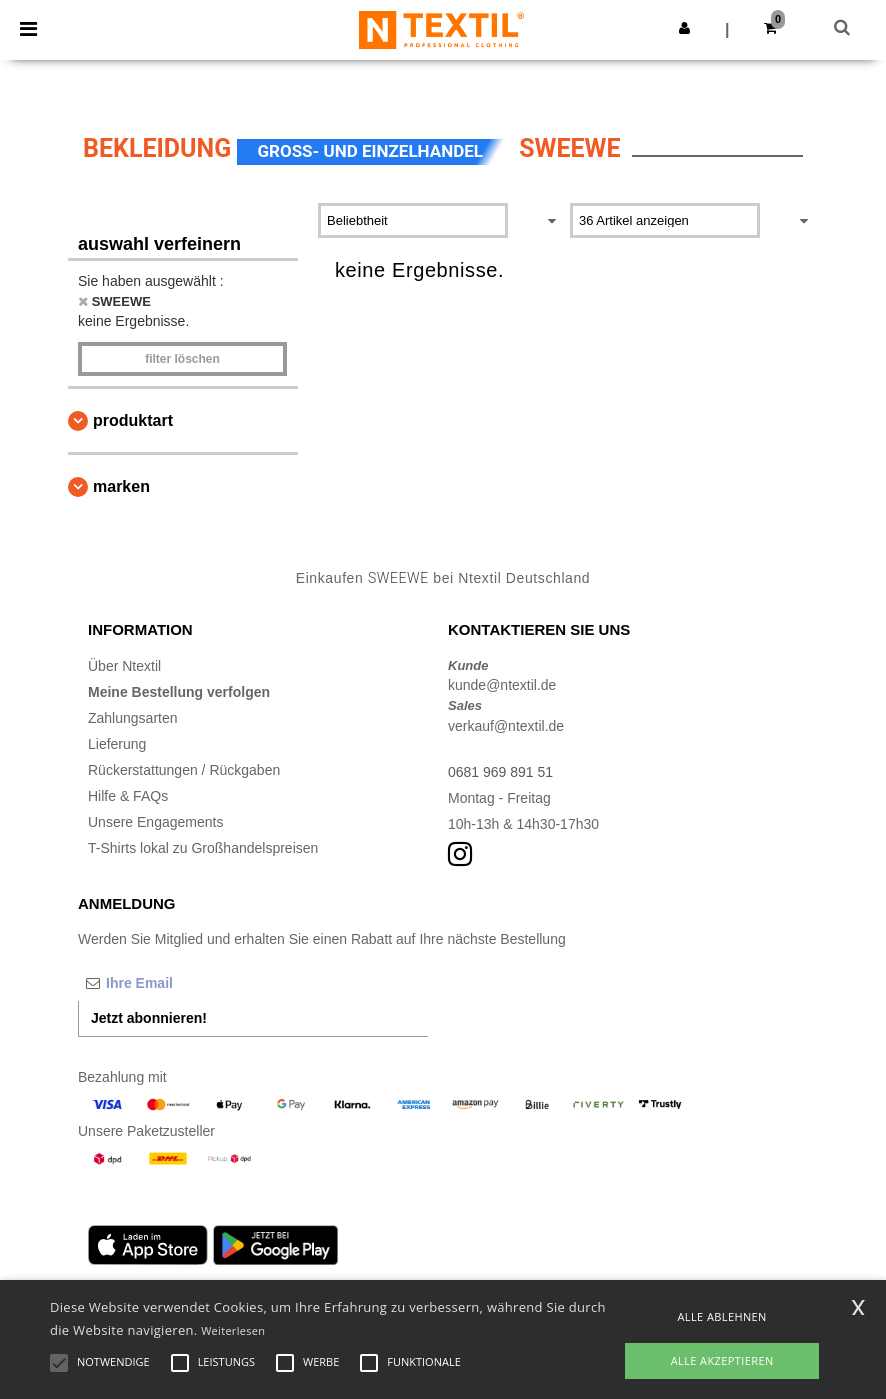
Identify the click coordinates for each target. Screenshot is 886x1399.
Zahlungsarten (133, 718)
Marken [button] (121, 486)
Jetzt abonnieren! (149, 1018)
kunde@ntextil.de (502, 685)
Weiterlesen (233, 1330)
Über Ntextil (124, 666)
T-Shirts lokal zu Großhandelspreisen (203, 848)
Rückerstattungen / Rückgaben (184, 770)
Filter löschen (182, 359)
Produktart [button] (133, 420)
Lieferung (117, 744)
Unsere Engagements (155, 822)
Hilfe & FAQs (128, 796)
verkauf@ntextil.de (506, 726)
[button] (684, 28)
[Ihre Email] (183, 983)
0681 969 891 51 (500, 772)
